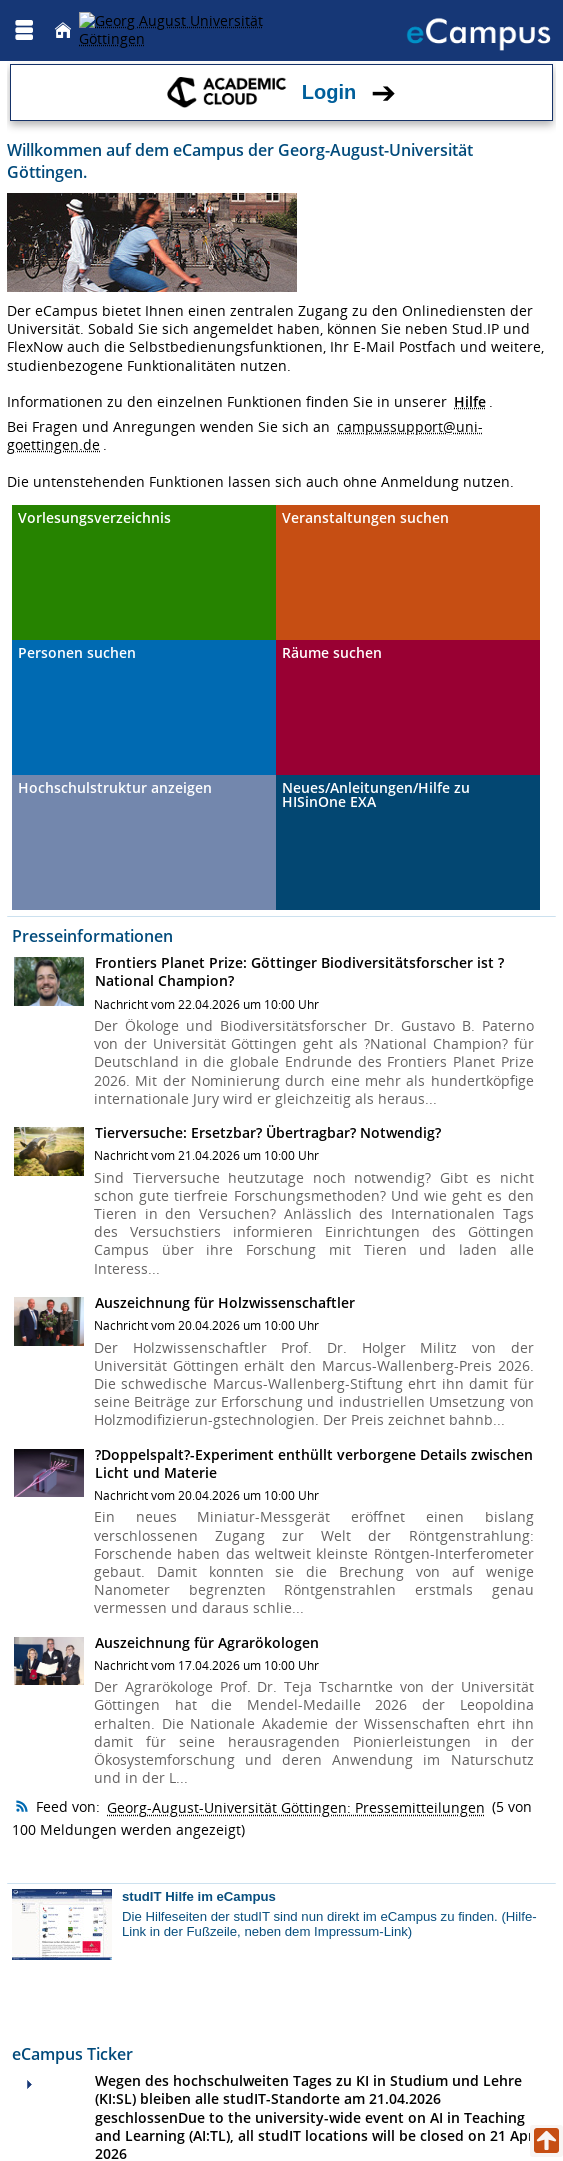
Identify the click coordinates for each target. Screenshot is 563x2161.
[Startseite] (63, 30)
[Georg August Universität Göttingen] (193, 30)
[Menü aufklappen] (24, 30)
